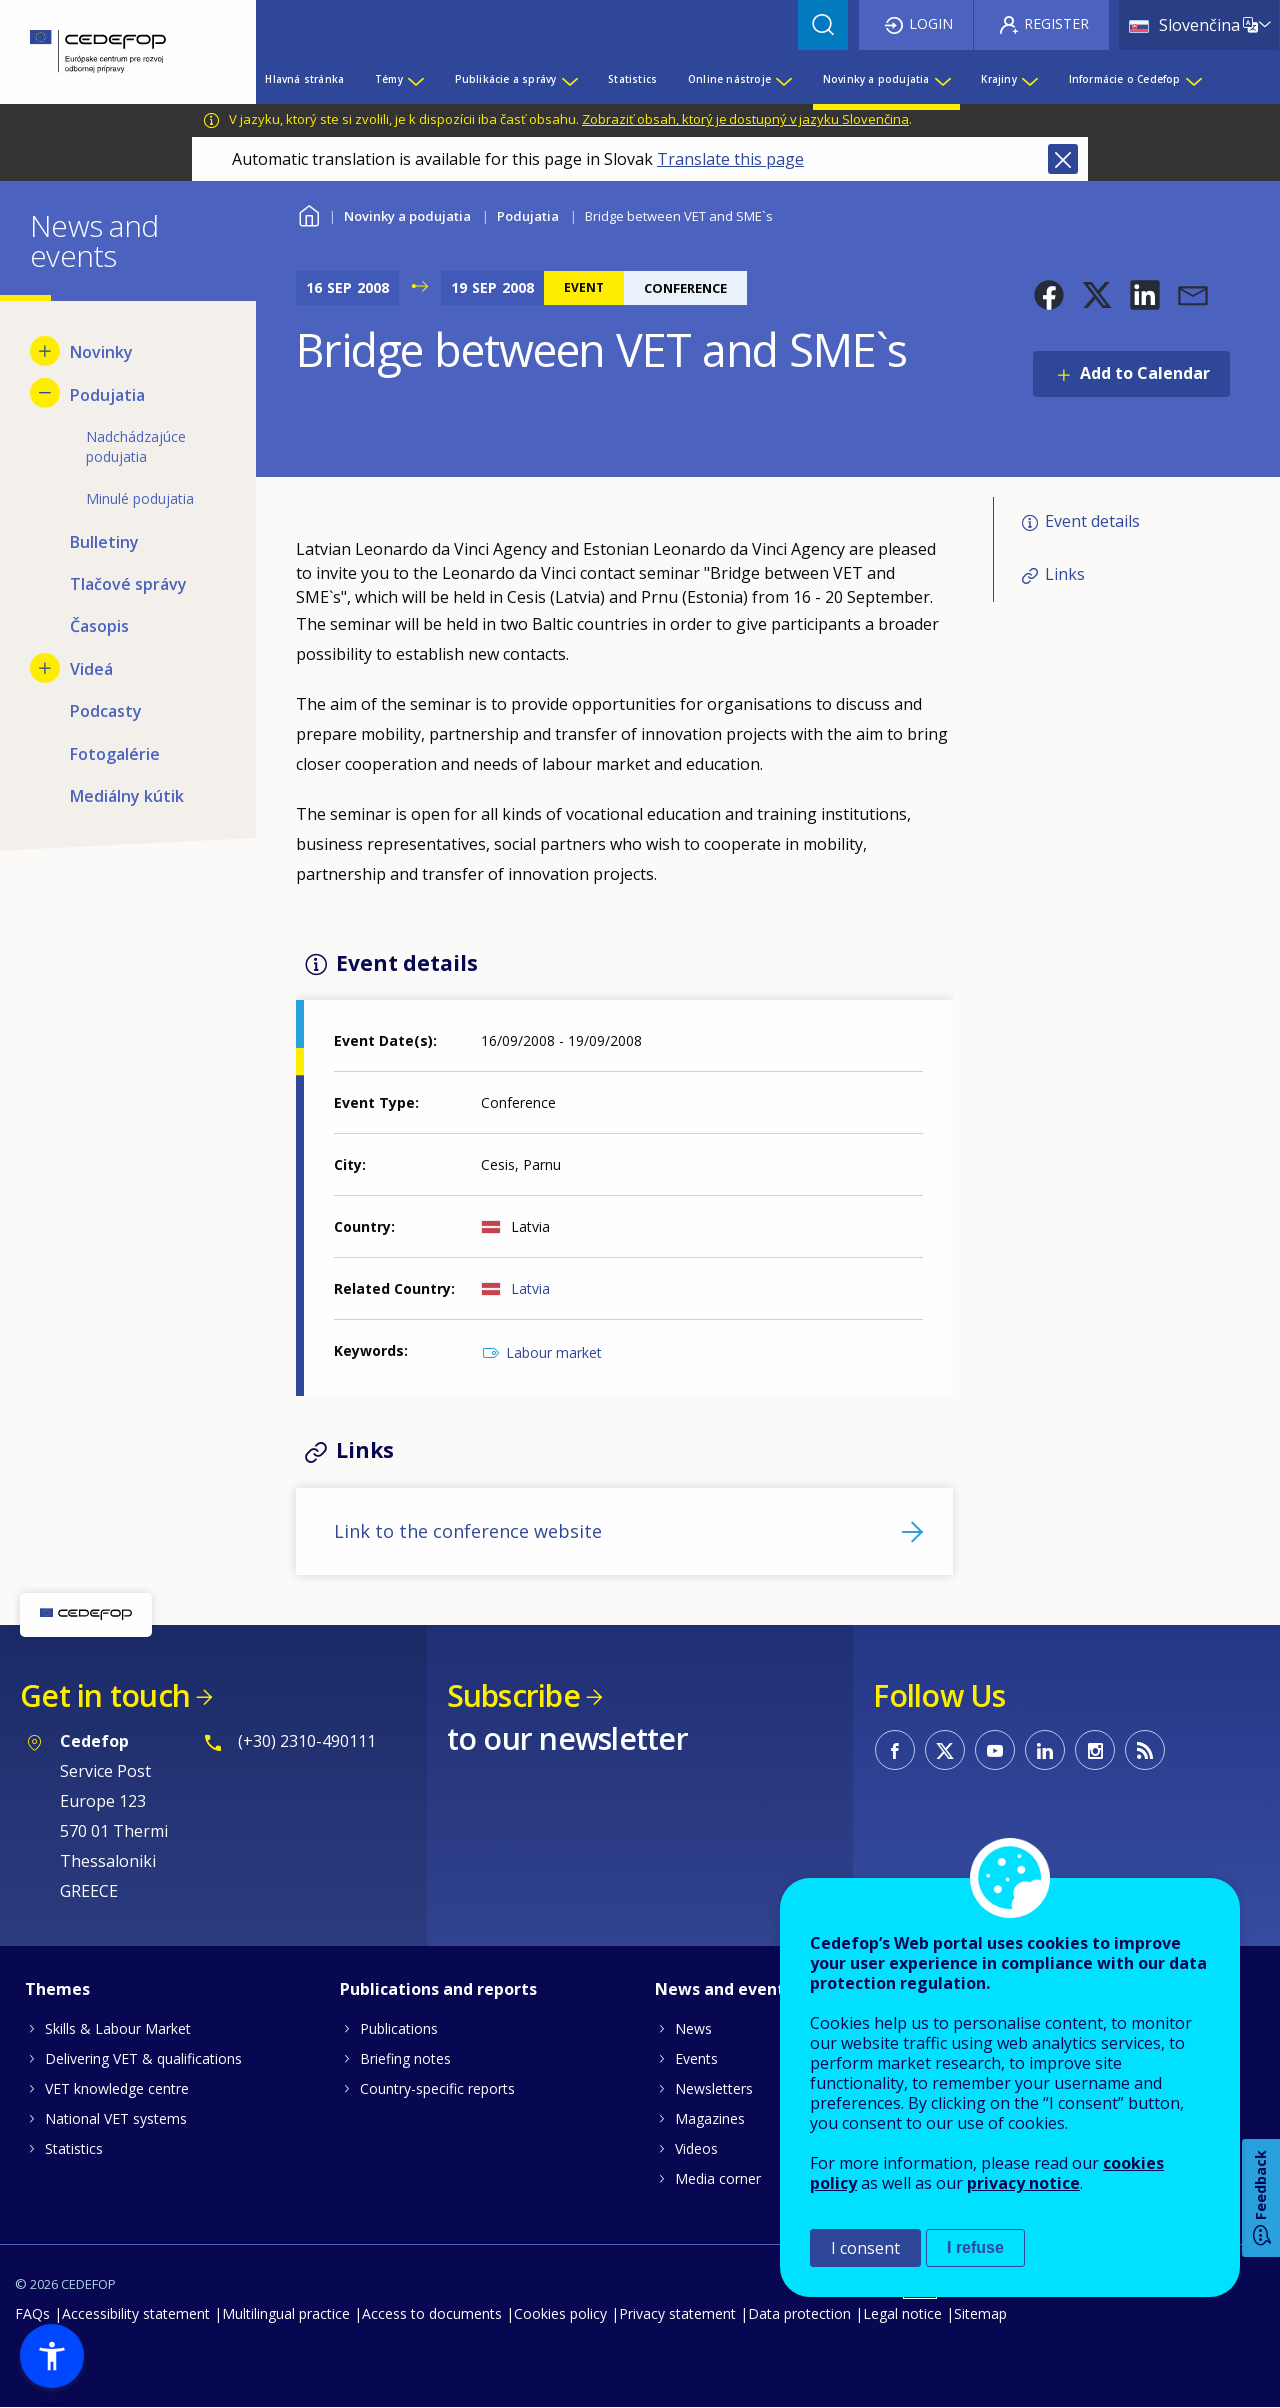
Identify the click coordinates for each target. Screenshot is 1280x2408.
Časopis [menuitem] (99, 626)
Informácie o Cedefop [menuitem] (1125, 79)
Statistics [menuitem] (632, 79)
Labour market (554, 1352)
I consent (865, 2248)
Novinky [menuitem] (101, 352)
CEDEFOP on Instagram (1095, 1750)
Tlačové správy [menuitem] (128, 584)
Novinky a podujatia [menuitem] (876, 79)
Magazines (710, 2118)
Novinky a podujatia (407, 216)
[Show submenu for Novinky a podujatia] (942, 79)
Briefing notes (405, 2058)
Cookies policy (560, 2313)
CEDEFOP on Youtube (995, 1750)
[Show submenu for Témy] (415, 79)
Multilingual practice (286, 2313)
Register (1056, 23)
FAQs (32, 2313)
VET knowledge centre (117, 2088)
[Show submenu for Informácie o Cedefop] (1193, 79)
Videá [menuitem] (91, 669)
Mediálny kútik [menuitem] (127, 796)
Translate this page (730, 159)
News (693, 2028)
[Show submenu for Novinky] (45, 351)
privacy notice (1023, 2183)
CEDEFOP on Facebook (895, 1750)
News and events (724, 1989)
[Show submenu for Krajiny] (1029, 79)
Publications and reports (438, 1989)
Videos (696, 2148)
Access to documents (432, 2313)
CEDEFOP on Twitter (945, 1750)
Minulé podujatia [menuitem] (140, 498)
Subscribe (513, 1695)
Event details (1092, 521)
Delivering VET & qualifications (143, 2058)
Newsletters (714, 2088)
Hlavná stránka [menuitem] (304, 79)
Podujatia (528, 216)
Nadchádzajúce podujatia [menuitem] (136, 446)
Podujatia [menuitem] (107, 395)
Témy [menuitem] (389, 79)
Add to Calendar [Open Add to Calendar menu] (1145, 373)
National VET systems (116, 2118)
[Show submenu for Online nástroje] (783, 79)
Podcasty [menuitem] (106, 711)
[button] (1049, 295)
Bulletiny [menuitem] (104, 542)
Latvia (530, 1288)
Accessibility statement (136, 2313)
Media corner (718, 2178)
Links (1065, 574)
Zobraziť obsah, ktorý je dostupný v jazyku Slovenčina (745, 119)
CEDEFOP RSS (1145, 1750)
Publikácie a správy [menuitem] (506, 79)
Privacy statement (677, 2313)
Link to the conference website (468, 1531)
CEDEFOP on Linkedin (1045, 1750)
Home (308, 213)
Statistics (74, 2148)
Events (696, 2058)
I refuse (975, 2247)
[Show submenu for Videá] (45, 668)
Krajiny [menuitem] (998, 79)
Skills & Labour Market (118, 2028)
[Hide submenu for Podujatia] (45, 393)
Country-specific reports (437, 2088)
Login (931, 23)
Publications (399, 2028)
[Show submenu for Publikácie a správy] (569, 79)
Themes (57, 1989)
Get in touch (105, 1695)
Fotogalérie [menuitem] (115, 754)
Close (1063, 159)
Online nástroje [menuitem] (729, 79)
